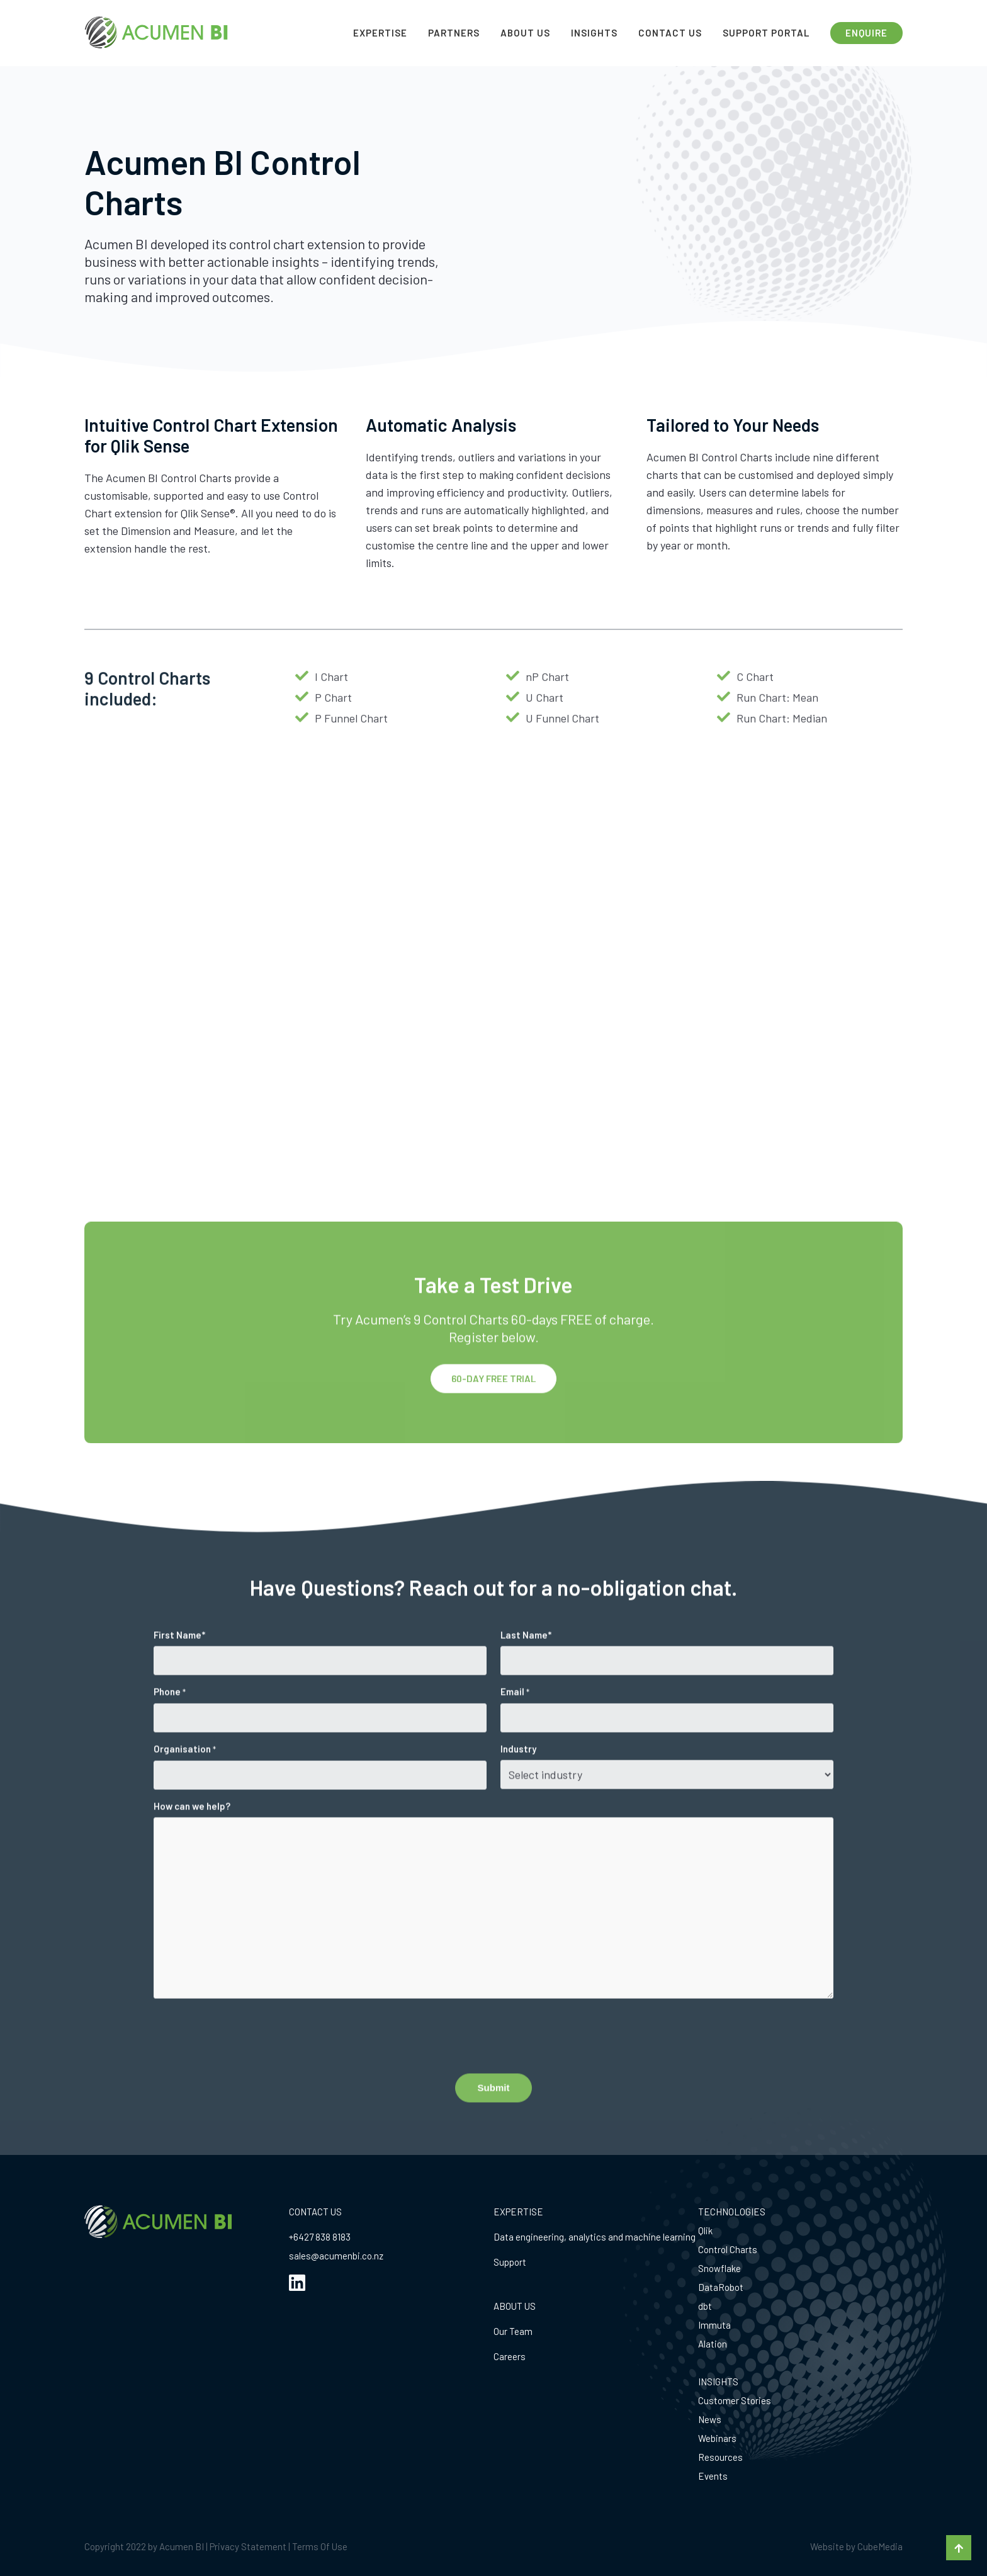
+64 (296, 2236)
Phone (170, 1726)
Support (510, 2262)
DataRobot (720, 2287)
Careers (510, 2356)
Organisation (185, 1783)
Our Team (513, 2331)
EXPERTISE (518, 2211)
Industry (518, 1783)
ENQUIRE (866, 32)
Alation (712, 2343)
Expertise (380, 32)
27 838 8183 (327, 2236)
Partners (454, 32)
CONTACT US (315, 2211)
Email (514, 1726)
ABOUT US (515, 2306)
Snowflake (719, 2268)
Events (713, 2476)
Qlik (705, 2230)
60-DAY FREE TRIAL (493, 1413)
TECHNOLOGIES (731, 2211)
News (709, 2419)
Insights (594, 32)
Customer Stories (734, 2400)
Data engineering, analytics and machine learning (595, 2236)
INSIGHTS (718, 2381)
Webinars (717, 2438)
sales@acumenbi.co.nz (336, 2255)
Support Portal (766, 32)
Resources (720, 2457)
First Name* (179, 1669)
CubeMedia (880, 2546)
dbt (705, 2306)
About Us (525, 32)
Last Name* (525, 1669)
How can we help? (192, 1840)
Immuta (714, 2325)
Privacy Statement (248, 2546)
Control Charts (727, 2249)
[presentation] (249, 2069)
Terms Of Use (319, 2546)
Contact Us (670, 32)
